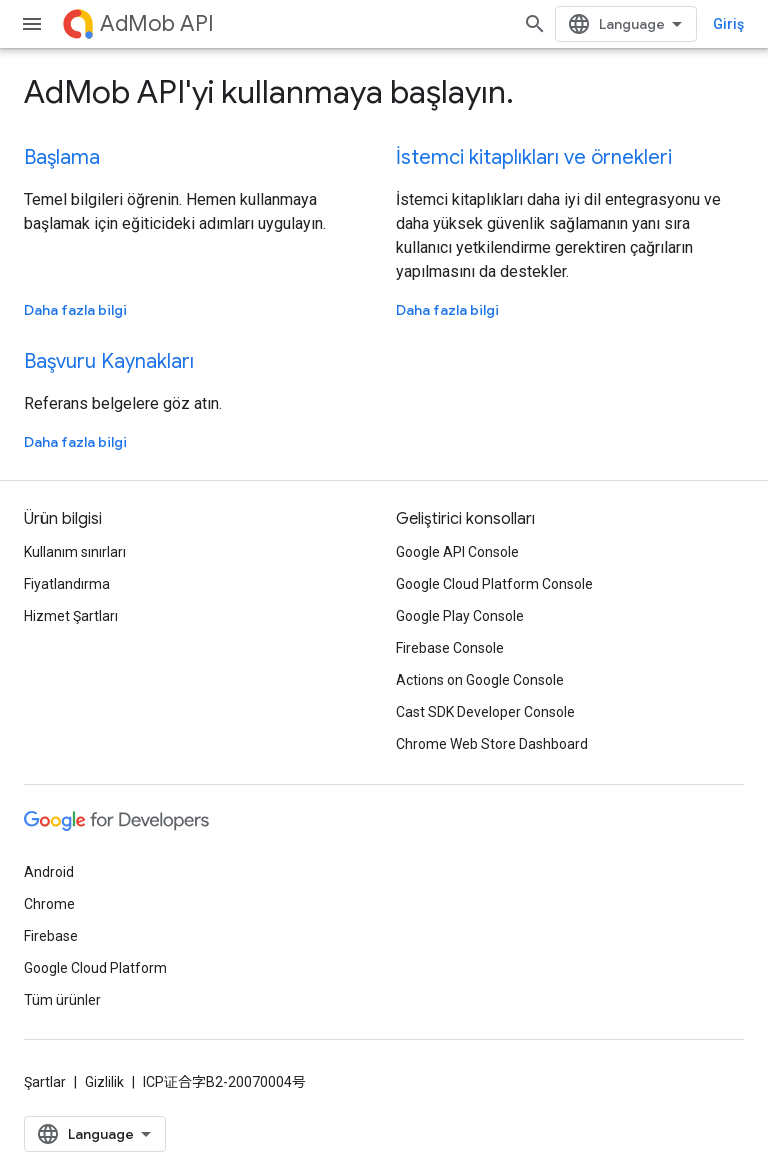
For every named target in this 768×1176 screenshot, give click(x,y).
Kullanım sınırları (75, 552)
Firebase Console (450, 648)
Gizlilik (104, 1082)
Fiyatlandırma (67, 584)
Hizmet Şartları (71, 616)
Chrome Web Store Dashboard (492, 744)
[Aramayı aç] (535, 24)
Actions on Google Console (480, 680)
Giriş (728, 24)
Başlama (62, 157)
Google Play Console (460, 616)
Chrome (49, 904)
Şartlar (45, 1082)
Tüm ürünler (62, 1000)
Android (49, 872)
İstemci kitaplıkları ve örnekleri (534, 157)
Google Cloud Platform (95, 968)
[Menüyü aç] (32, 24)
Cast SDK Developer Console (485, 712)
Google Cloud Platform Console (494, 584)
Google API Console (457, 552)
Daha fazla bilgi (75, 310)
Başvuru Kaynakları (109, 361)
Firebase (51, 936)
